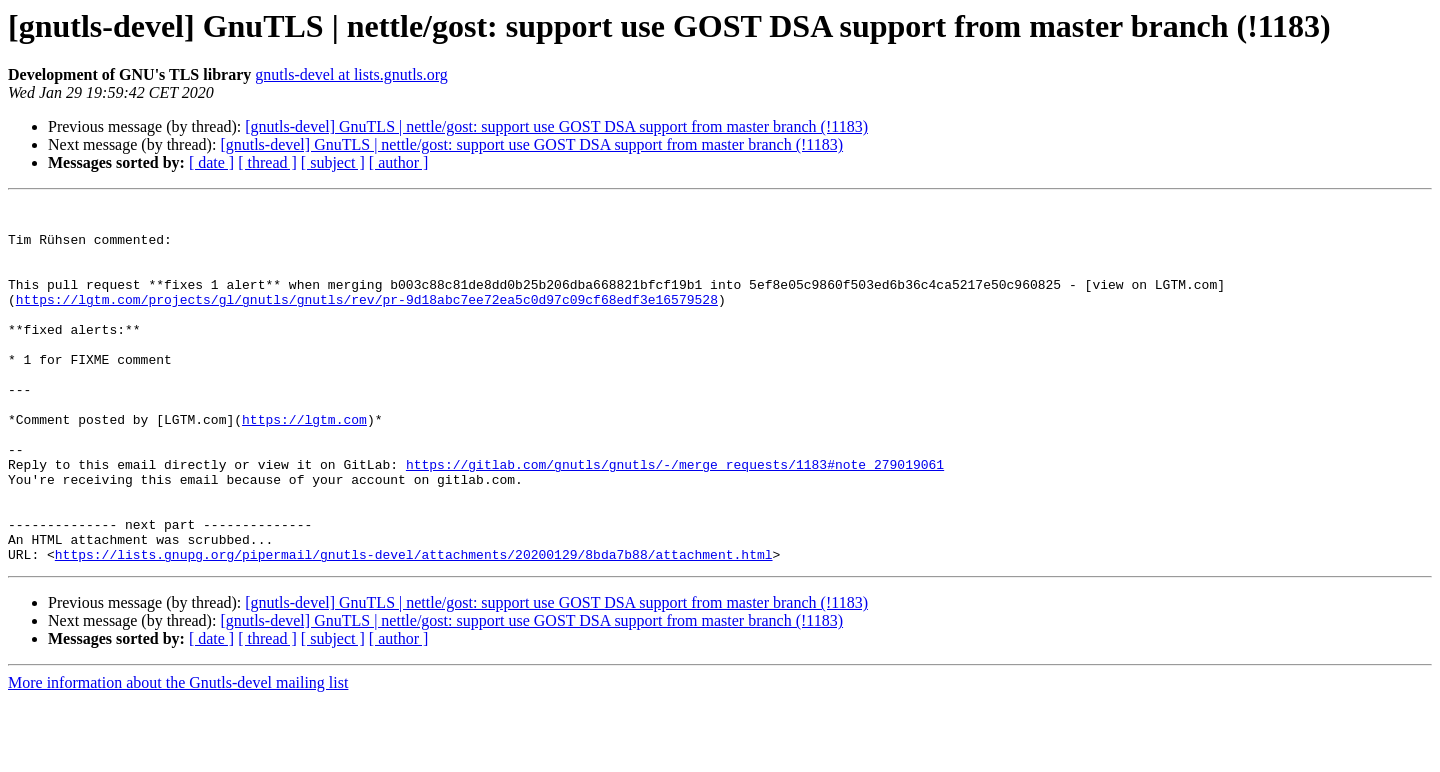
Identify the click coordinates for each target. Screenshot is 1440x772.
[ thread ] (267, 162)
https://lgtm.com (304, 464)
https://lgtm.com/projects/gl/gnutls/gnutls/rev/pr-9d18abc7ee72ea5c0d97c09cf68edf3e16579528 (367, 320)
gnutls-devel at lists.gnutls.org (351, 74)
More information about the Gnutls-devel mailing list (178, 754)
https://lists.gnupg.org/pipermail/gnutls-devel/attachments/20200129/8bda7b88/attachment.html (414, 626)
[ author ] (399, 162)
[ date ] (211, 162)
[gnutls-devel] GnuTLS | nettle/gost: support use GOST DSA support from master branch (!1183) (556, 126)
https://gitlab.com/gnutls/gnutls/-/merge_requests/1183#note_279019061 (675, 518)
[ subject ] (333, 162)
